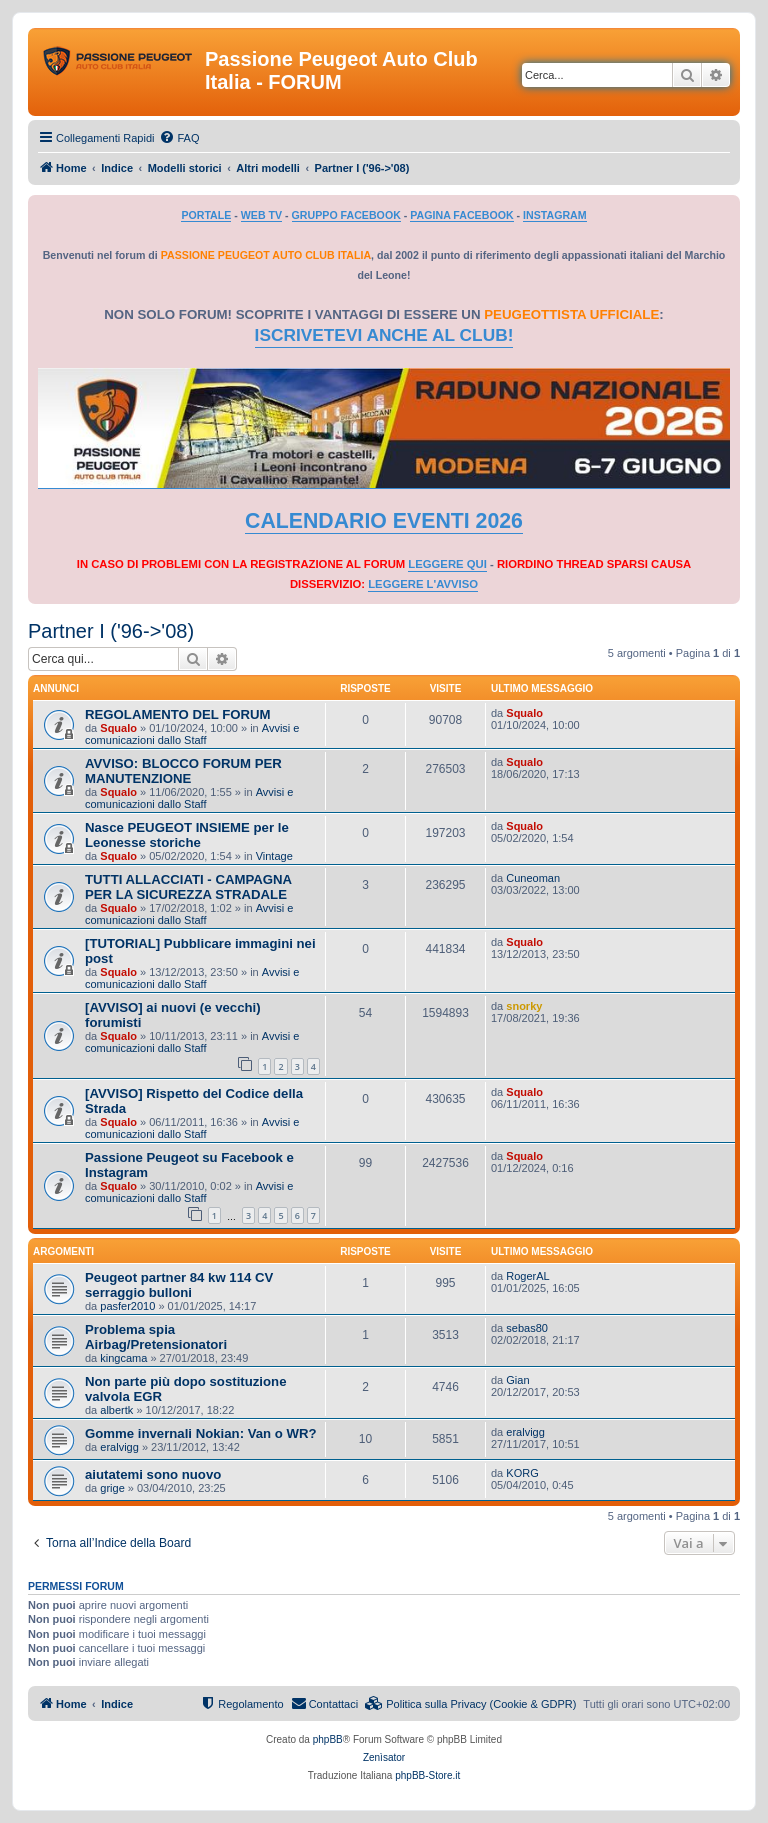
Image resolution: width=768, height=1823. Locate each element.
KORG (522, 1473)
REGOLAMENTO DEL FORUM (178, 714)
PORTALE (206, 215)
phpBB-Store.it (427, 1775)
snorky (524, 1006)
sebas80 (527, 1328)
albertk (116, 1410)
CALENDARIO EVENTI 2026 (384, 521)
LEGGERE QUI (447, 564)
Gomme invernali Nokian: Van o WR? (201, 1433)
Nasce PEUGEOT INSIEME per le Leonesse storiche (187, 835)
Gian (517, 1380)
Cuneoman (533, 878)
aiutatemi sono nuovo (153, 1474)
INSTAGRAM (555, 215)
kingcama (123, 1358)
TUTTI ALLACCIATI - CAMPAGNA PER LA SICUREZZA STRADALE (188, 887)
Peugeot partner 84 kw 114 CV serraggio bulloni (179, 1285)
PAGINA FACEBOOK (461, 215)
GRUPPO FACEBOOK (346, 215)
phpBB (328, 1739)
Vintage (274, 856)
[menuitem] (179, 138)
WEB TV (261, 215)
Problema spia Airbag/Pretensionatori (156, 1337)
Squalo (118, 728)
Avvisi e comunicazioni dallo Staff (192, 734)
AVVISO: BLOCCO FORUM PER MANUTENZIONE (183, 771)
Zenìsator (384, 1757)
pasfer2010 (127, 1306)
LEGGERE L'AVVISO (423, 584)
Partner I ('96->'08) (111, 631)
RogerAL (527, 1276)
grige (112, 1488)
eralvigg (119, 1447)
